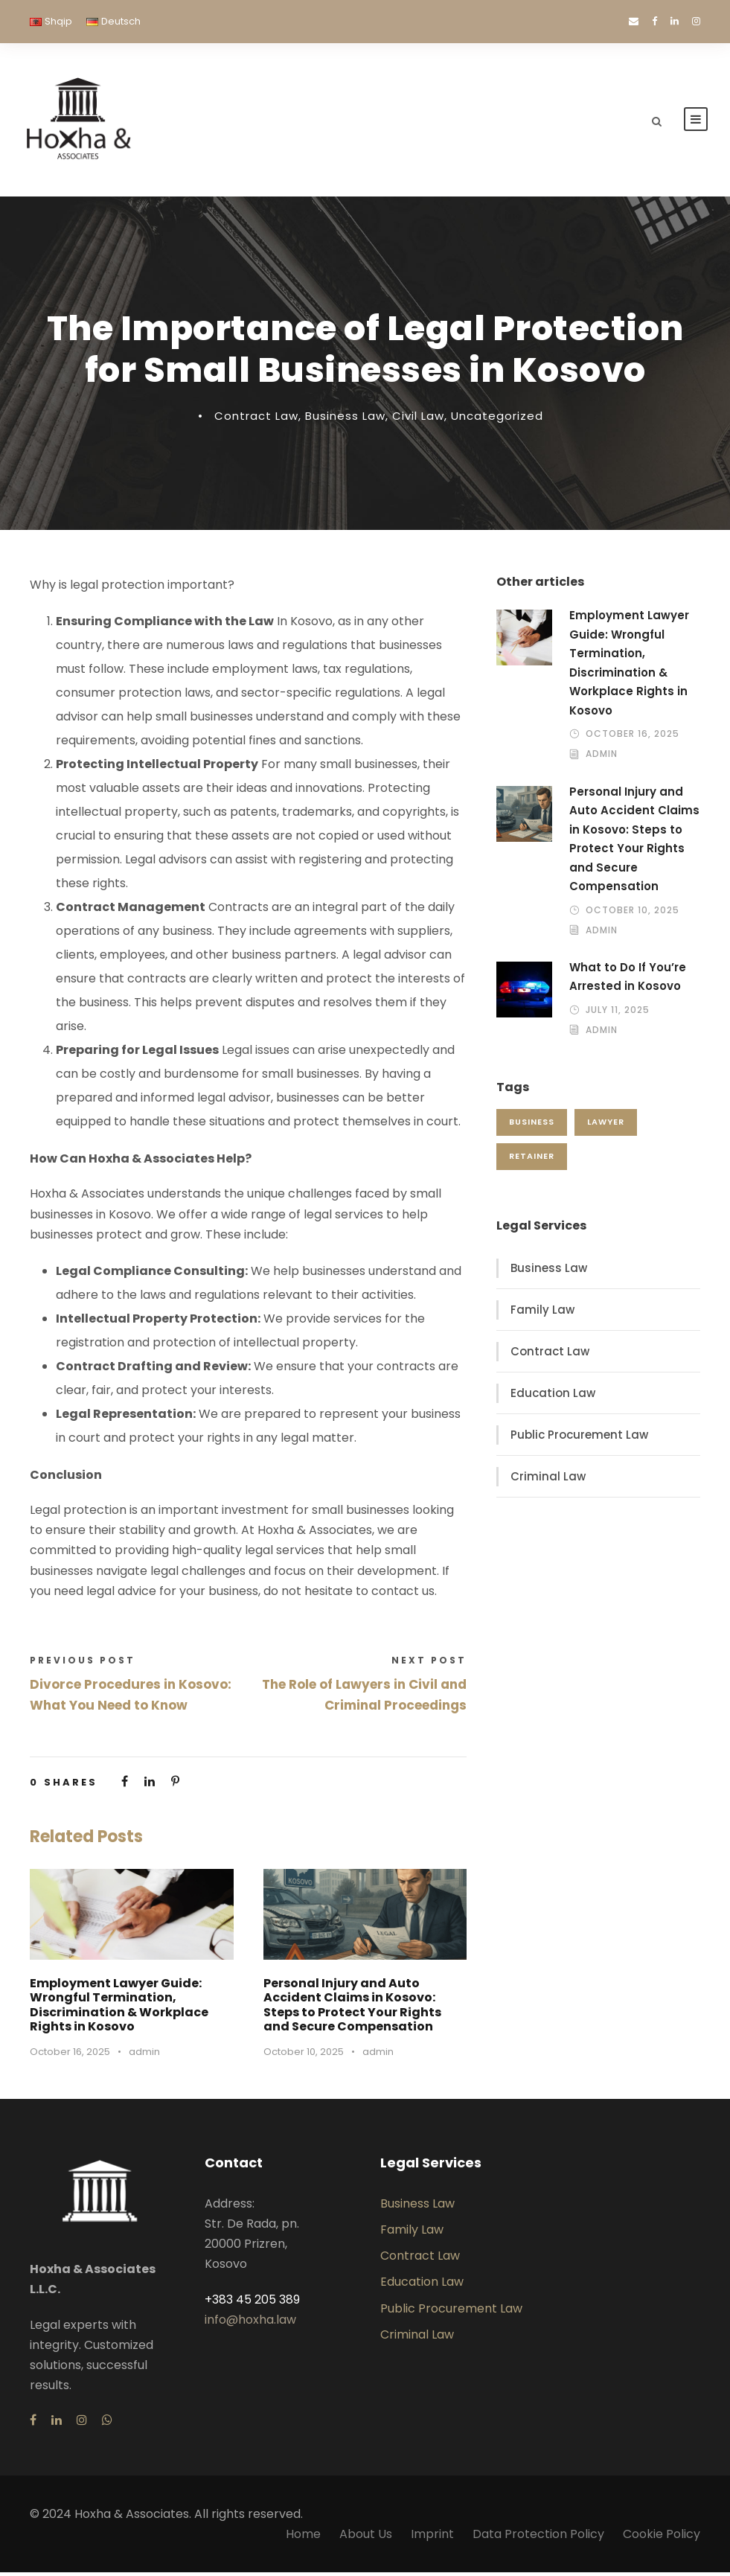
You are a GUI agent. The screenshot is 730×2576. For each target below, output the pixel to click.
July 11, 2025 (618, 1013)
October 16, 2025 (70, 2055)
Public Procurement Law (579, 1438)
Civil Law (418, 419)
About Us (365, 2537)
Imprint (432, 2537)
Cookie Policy (661, 2537)
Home (303, 2537)
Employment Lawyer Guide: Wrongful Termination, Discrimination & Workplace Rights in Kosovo (119, 2008)
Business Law (345, 419)
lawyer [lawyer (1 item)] (605, 1126)
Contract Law (256, 419)
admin (144, 2055)
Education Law (552, 1396)
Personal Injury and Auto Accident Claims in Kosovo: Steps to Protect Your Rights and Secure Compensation (352, 2008)
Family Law (542, 1313)
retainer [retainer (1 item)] (531, 1160)
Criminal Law (548, 1480)
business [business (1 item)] (531, 1126)
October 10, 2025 (303, 2055)
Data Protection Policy (538, 2537)
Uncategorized (497, 419)
